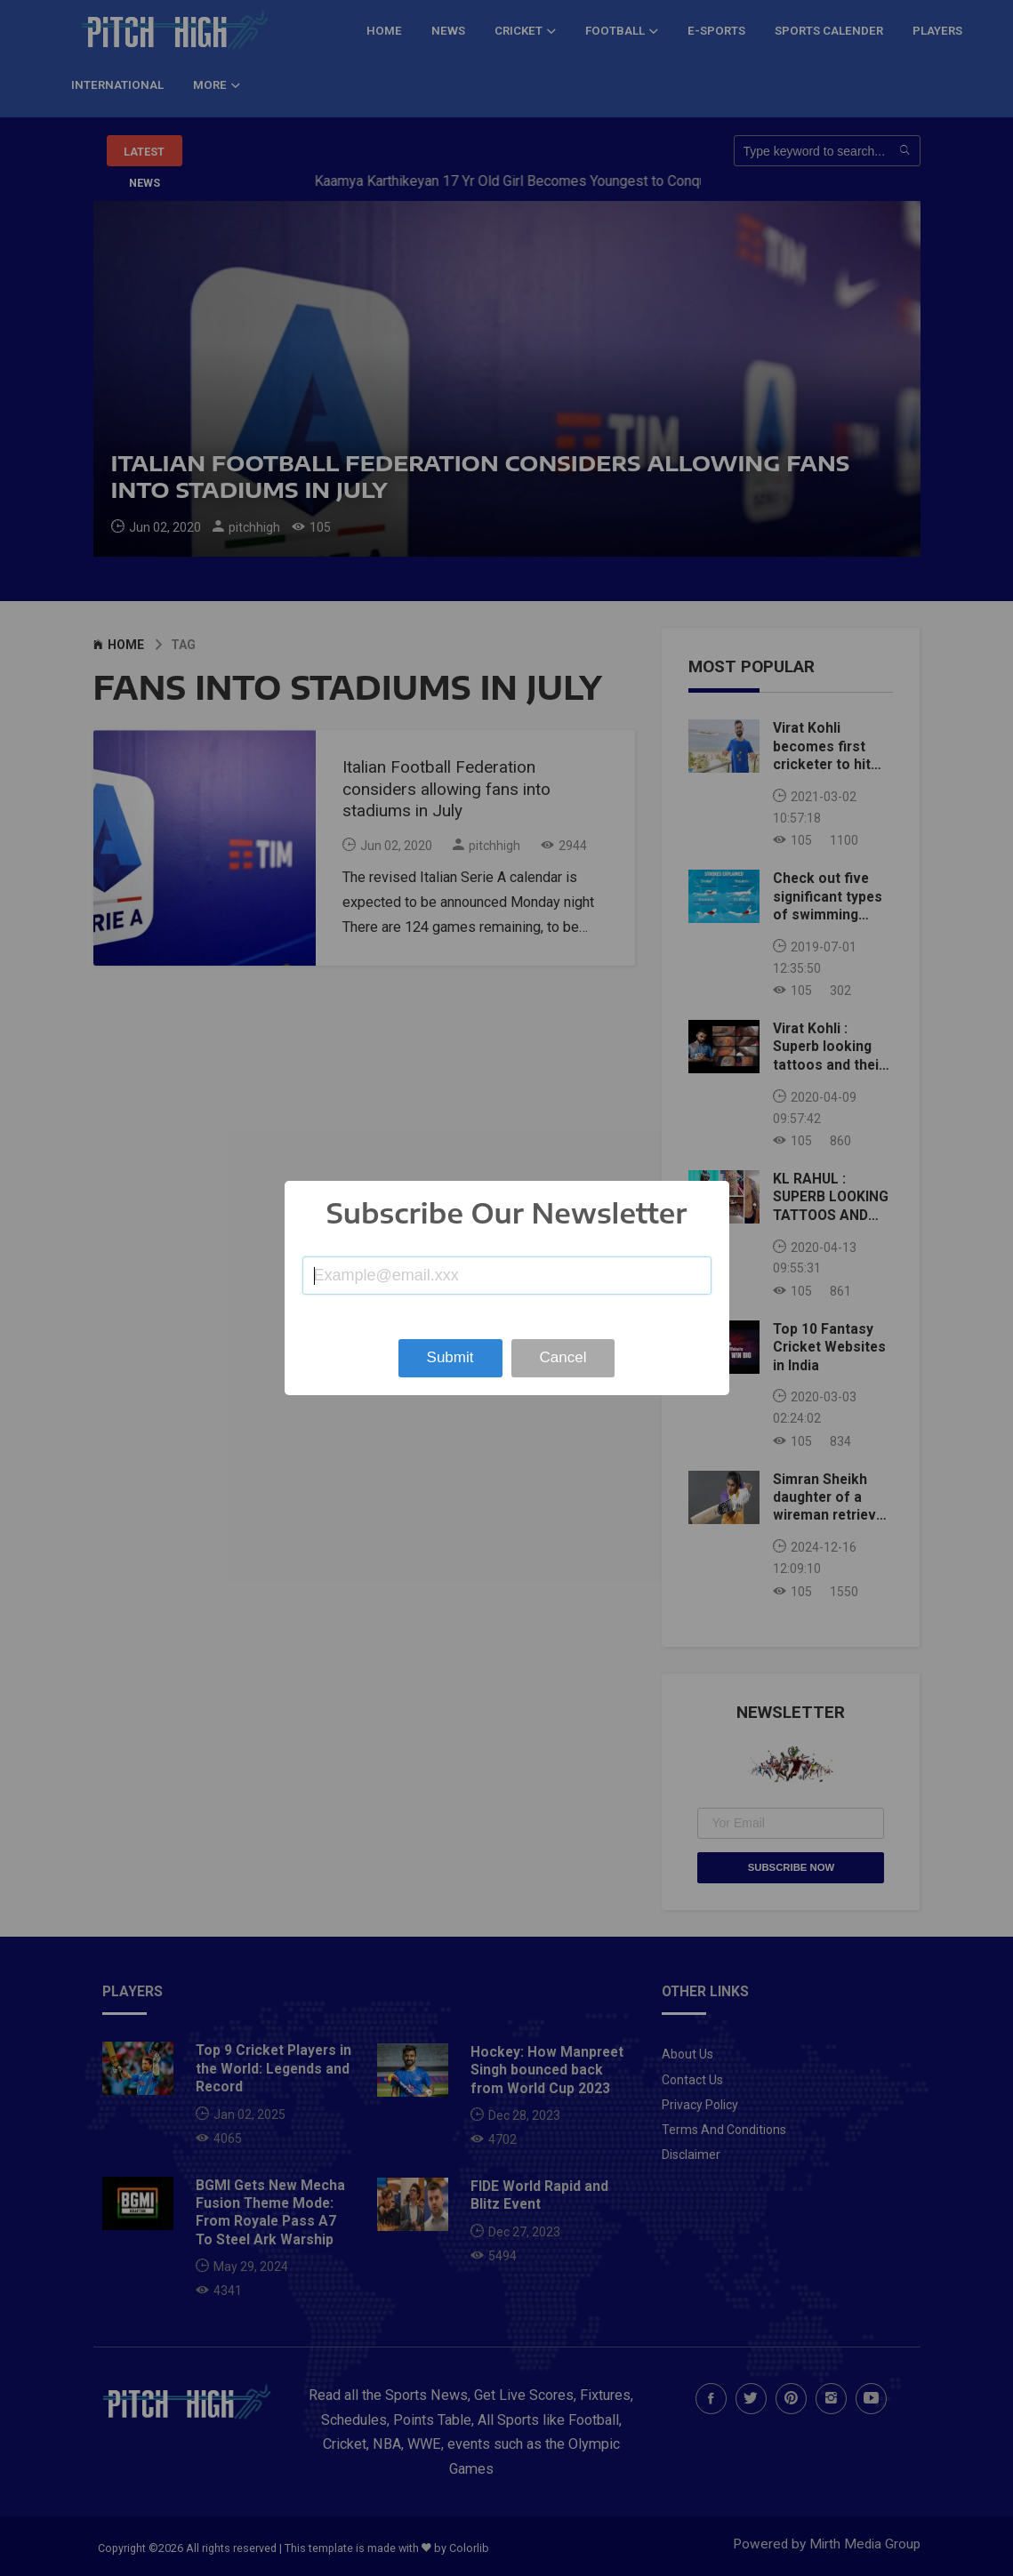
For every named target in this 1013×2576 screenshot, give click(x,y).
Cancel (563, 1357)
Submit (450, 1357)
